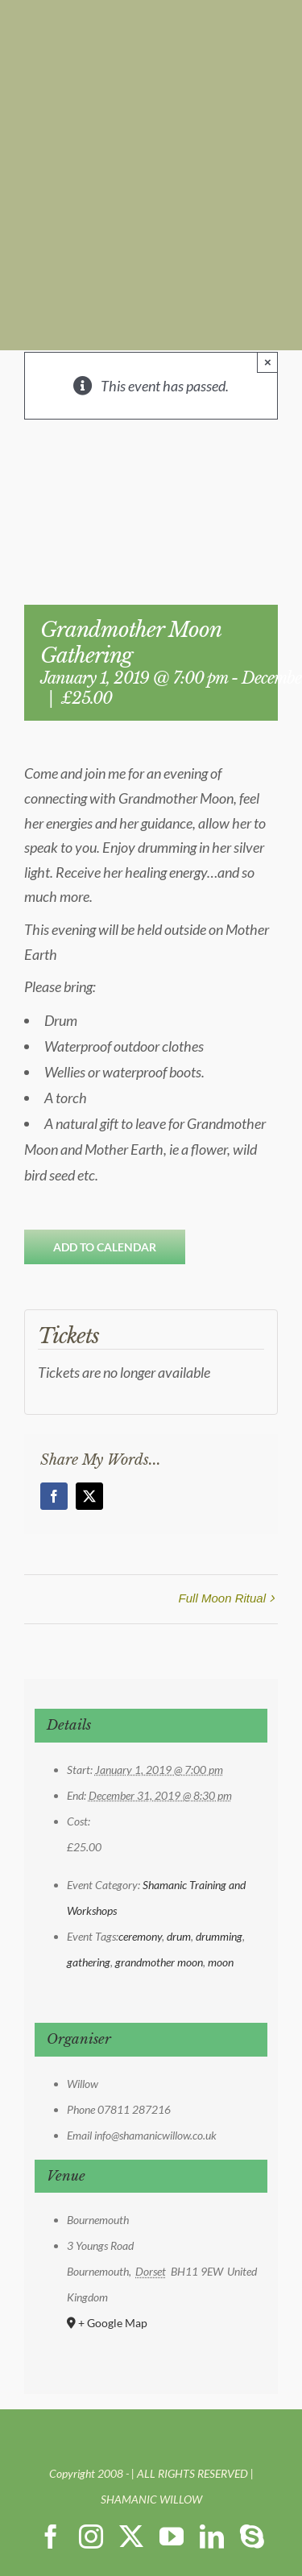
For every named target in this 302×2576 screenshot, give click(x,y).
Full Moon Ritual (222, 1598)
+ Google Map (112, 2323)
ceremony (140, 1936)
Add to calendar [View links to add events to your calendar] (104, 1247)
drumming (219, 1936)
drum (179, 1936)
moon (221, 1962)
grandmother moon (159, 1962)
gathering (88, 1962)
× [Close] (267, 362)
